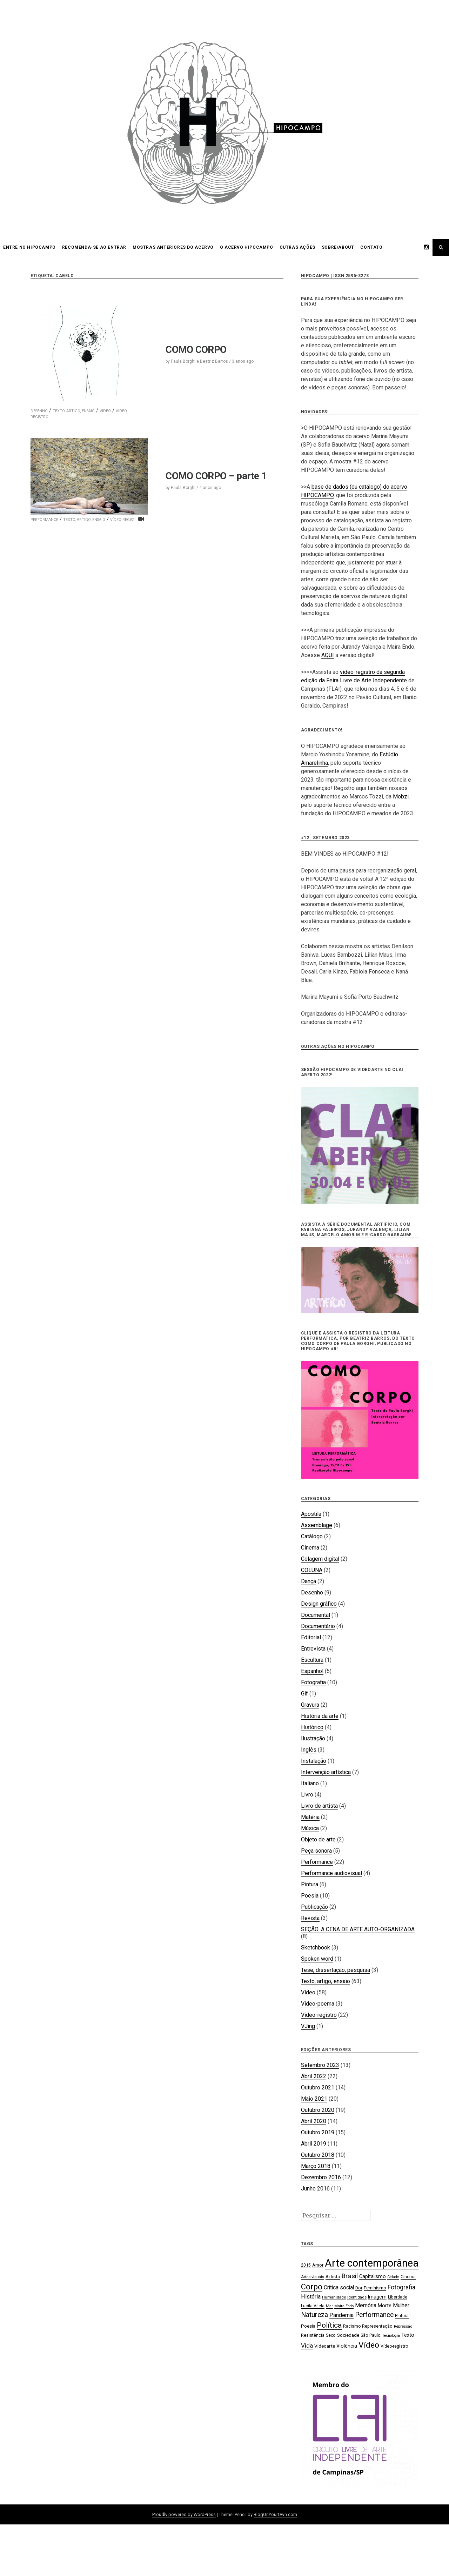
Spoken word (317, 1958)
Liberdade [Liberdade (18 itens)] (397, 2297)
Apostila (311, 1514)
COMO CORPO (196, 349)
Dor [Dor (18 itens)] (358, 2287)
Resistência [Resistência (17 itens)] (312, 2335)
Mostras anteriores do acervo (173, 247)
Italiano (310, 1783)
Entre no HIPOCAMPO (29, 247)
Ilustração (313, 1738)
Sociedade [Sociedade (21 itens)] (348, 2335)
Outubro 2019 (317, 2132)
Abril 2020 (313, 2121)
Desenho (39, 411)
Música (310, 1828)
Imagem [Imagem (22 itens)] (377, 2297)
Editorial (311, 1637)
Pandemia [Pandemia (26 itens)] (341, 2315)
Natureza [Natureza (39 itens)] (314, 2315)
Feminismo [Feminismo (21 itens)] (375, 2287)
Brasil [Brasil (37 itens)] (349, 2276)
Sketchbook (315, 1947)
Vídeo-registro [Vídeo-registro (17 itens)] (394, 2346)
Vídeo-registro (319, 2015)
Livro (307, 1794)
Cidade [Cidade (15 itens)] (393, 2277)
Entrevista (313, 1648)
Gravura (310, 1704)
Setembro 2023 (320, 2065)
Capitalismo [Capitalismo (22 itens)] (372, 2276)
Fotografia (313, 1682)
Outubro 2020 (317, 2110)
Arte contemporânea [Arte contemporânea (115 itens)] (371, 2263)
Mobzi (401, 796)
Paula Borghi (183, 487)
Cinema (310, 1547)
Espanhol (312, 1671)
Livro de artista (319, 1805)
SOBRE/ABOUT (338, 247)
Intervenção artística (326, 1772)
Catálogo (312, 1536)
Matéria (310, 1817)
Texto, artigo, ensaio (74, 411)
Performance (317, 1862)
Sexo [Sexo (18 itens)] (331, 2335)
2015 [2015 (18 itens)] (306, 2265)
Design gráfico (319, 1603)
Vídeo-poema (317, 2003)
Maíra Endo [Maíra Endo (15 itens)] (344, 2306)
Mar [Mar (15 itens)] (329, 2306)
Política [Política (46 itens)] (329, 2325)
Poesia (310, 1895)
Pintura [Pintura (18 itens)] (402, 2315)
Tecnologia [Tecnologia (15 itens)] (391, 2335)
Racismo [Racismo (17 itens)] (352, 2326)
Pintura (309, 1884)
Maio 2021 (314, 2098)
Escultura (312, 1660)
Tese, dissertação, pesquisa (335, 1970)
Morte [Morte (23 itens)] (384, 2305)
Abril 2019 (313, 2143)
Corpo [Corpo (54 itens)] (311, 2286)
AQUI (327, 655)
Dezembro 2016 (321, 2177)
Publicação (314, 1906)
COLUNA (311, 1570)
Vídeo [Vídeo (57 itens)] (368, 2345)
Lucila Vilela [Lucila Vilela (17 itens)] (312, 2305)
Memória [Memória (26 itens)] (365, 2305)
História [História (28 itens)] (311, 2296)
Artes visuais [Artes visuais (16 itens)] (312, 2277)
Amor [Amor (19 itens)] (317, 2265)
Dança (308, 1581)
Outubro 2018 (317, 2155)
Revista (310, 1918)
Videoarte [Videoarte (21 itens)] (324, 2346)
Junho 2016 (315, 2188)
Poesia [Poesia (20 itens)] (308, 2326)
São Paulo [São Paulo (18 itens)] (371, 2335)
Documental (315, 1615)
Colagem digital (320, 1558)
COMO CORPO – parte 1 (216, 476)
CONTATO (371, 247)
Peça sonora (316, 1850)
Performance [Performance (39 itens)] (374, 2315)
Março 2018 (315, 2166)
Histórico (312, 1727)
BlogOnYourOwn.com (275, 2514)
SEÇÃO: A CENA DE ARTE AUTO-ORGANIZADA (358, 1929)
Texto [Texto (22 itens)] (407, 2335)
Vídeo (105, 411)
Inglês (308, 1749)
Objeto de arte (318, 1839)
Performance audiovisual (331, 1873)
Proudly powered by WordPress (184, 2514)
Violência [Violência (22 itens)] (346, 2346)
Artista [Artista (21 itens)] (333, 2276)
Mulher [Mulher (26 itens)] (401, 2305)
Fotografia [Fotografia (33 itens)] (401, 2287)
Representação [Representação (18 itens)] (377, 2326)
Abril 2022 (313, 2076)
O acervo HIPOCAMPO (246, 247)
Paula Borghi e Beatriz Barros (199, 361)
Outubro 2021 (317, 2087)
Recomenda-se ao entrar (94, 247)
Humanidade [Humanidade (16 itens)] (334, 2297)
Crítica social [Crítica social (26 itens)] (339, 2287)
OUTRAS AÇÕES (297, 247)
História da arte (320, 1716)
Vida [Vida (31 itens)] (307, 2345)
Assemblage (316, 1525)
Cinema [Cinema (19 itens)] (408, 2276)
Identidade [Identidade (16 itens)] (357, 2297)
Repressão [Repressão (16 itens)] (403, 2326)
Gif (304, 1693)
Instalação (313, 1761)
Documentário (318, 1626)
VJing (308, 2026)
